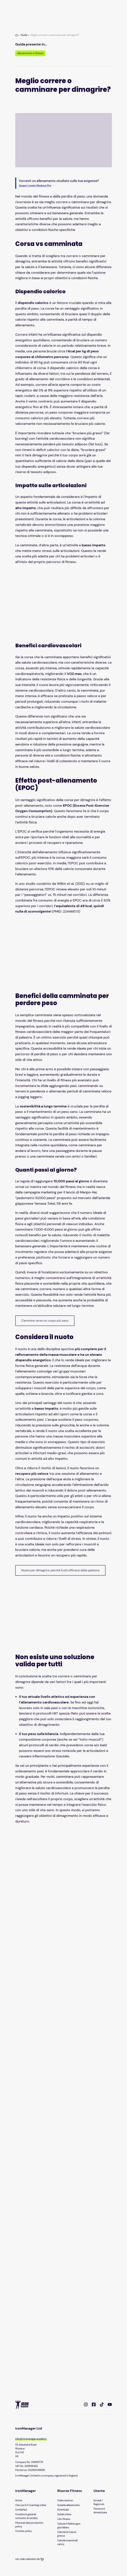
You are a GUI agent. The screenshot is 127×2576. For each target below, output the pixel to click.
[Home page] (16, 35)
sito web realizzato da (29, 2559)
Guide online (64, 2514)
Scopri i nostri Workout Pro (35, 185)
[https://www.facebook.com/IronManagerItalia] (94, 2404)
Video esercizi (65, 2500)
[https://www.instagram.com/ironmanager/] (86, 2404)
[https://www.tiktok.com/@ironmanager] (102, 2404)
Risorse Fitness (69, 2491)
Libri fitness (63, 2519)
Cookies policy (23, 2531)
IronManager (25, 2491)
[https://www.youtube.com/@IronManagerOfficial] (110, 2404)
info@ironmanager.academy (31, 2438)
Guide (24, 35)
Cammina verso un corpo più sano (44, 1321)
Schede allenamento (68, 2505)
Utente (99, 2491)
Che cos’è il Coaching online (30, 2505)
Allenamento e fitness (30, 53)
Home (18, 2500)
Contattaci (21, 2509)
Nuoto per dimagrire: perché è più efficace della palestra (60, 1570)
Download (63, 2509)
